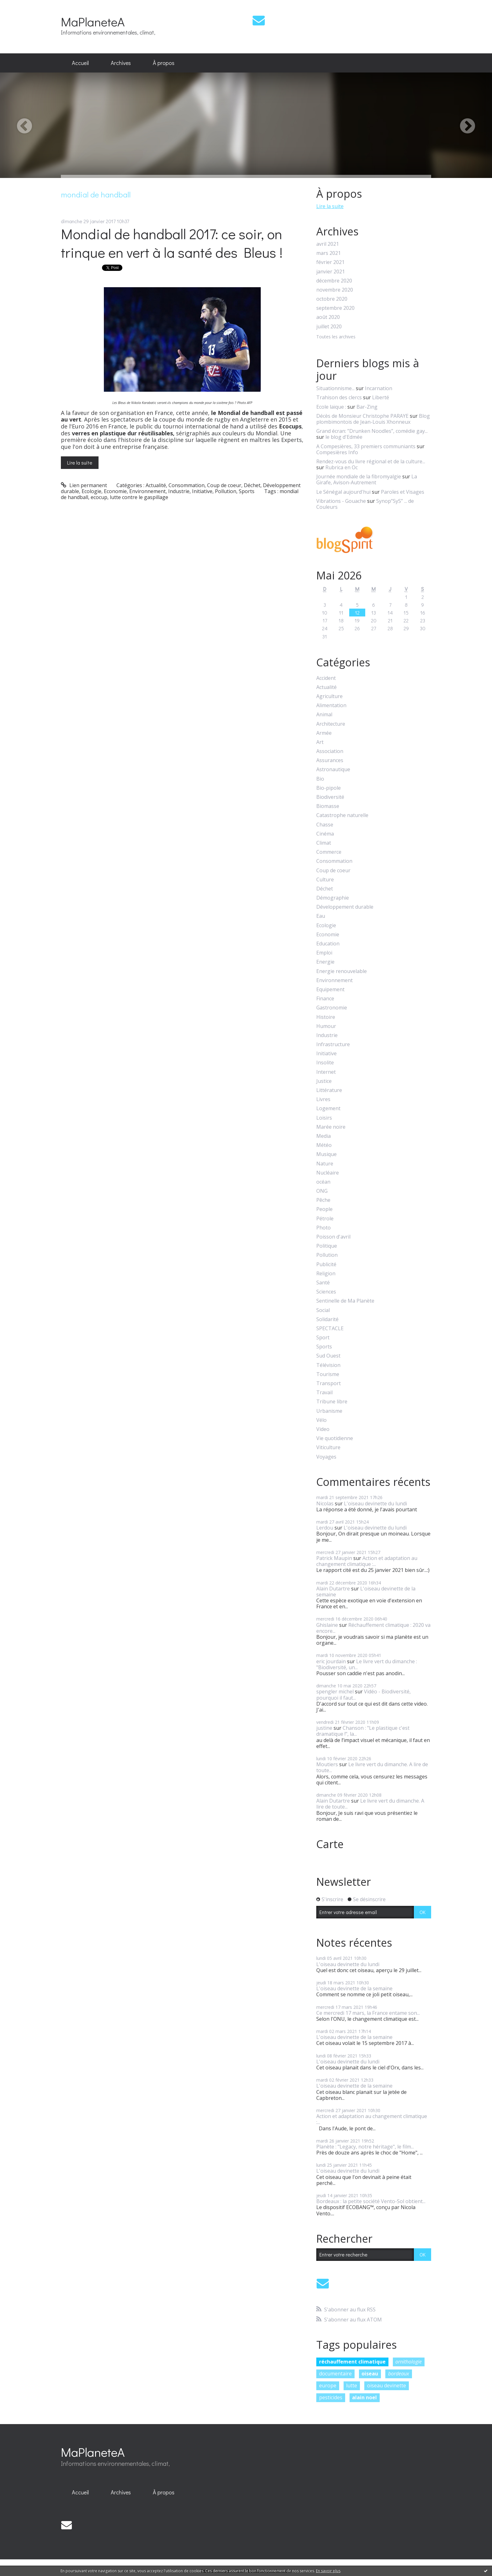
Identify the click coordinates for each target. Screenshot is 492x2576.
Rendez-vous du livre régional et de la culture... (370, 461)
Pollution (225, 491)
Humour (326, 1026)
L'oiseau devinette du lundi (375, 1503)
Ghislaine (327, 1624)
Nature (324, 1164)
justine (324, 1727)
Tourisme (327, 1374)
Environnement (147, 491)
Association (329, 751)
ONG (322, 1191)
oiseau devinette (386, 2385)
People (324, 1209)
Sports (246, 491)
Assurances (329, 760)
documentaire (335, 2373)
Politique (326, 1246)
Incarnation (378, 388)
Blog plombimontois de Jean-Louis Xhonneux (373, 418)
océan (323, 1182)
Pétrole (325, 1219)
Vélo (321, 1420)
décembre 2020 (334, 281)
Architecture (330, 724)
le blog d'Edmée (343, 436)
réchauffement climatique (352, 2361)
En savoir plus (328, 2570)
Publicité (326, 1264)
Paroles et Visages (402, 491)
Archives (121, 63)
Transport (328, 1383)
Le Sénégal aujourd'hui (343, 491)
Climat (323, 843)
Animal (324, 715)
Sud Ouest (328, 1356)
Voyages (326, 1457)
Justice (324, 1081)
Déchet (252, 485)
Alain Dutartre (333, 1588)
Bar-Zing (366, 406)
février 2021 (330, 262)
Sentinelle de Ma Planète (345, 1301)
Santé (323, 1283)
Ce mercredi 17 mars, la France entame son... (368, 2012)
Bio (320, 779)
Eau (320, 916)
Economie (115, 491)
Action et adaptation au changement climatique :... (366, 1561)
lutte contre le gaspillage (139, 497)
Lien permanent (84, 485)
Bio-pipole (328, 788)
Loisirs (324, 1118)
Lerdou (324, 1527)
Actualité (156, 485)
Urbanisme (329, 1411)
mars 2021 (328, 253)
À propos (163, 63)
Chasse (324, 825)
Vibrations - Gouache (341, 500)
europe (327, 2385)
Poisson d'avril (333, 1237)
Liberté (380, 397)
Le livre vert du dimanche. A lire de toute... (372, 1767)
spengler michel (335, 1691)
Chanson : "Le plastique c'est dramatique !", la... (362, 1730)
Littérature (329, 1090)
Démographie (332, 898)
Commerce (328, 852)
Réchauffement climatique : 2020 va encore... (373, 1627)
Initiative (202, 491)
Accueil (80, 63)
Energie (325, 962)
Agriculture (329, 696)
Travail (324, 1393)
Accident (326, 678)
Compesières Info (337, 452)
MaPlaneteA (93, 21)
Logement (328, 1108)
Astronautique (333, 769)
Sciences (326, 1292)
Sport (322, 1338)
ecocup (99, 497)
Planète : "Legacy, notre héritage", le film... (365, 2146)
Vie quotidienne (334, 1438)
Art (320, 742)
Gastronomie (331, 1008)
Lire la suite (79, 462)
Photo (323, 1228)
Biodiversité (330, 797)
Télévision (328, 1365)
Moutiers (327, 1764)
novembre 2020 (334, 290)
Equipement (330, 989)
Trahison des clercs (339, 397)
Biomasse (327, 806)
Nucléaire (327, 1173)
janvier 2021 (330, 272)
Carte (330, 1844)
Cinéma (325, 834)
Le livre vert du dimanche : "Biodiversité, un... (366, 1664)
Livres (323, 1099)
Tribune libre (331, 1402)
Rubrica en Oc (341, 467)
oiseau (369, 2373)
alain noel (364, 2397)
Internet (326, 1072)
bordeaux (398, 2373)
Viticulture (328, 1447)
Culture (325, 880)
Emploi (324, 953)
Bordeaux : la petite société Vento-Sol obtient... (370, 2201)
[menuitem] (80, 63)
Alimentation (331, 705)
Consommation (186, 485)
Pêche (323, 1200)
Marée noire (330, 1127)
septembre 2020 (335, 308)
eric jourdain (331, 1661)
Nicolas (325, 1503)
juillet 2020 (329, 327)
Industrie (179, 491)
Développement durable (344, 907)
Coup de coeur (224, 485)
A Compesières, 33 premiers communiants (365, 446)
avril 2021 (327, 244)
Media (323, 1136)
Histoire (325, 1017)
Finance (325, 999)
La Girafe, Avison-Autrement (366, 479)
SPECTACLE (330, 1328)
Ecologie (91, 491)
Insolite (325, 1063)
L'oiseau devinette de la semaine (365, 1591)
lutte (351, 2385)
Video (322, 1429)
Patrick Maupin (334, 1558)
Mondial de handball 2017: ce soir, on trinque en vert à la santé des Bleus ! (172, 242)
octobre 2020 (331, 299)
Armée (324, 733)
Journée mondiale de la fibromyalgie (358, 476)
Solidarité (327, 1319)
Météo (324, 1145)
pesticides (330, 2397)
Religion (325, 1274)
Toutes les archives (336, 337)
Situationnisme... (335, 388)
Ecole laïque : (331, 406)
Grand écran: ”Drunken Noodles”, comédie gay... (372, 431)
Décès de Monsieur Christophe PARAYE (362, 415)
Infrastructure (333, 1044)
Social (323, 1310)
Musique (326, 1154)
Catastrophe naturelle (342, 815)
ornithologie (408, 2361)
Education (328, 944)
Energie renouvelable (341, 971)
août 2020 (328, 317)
